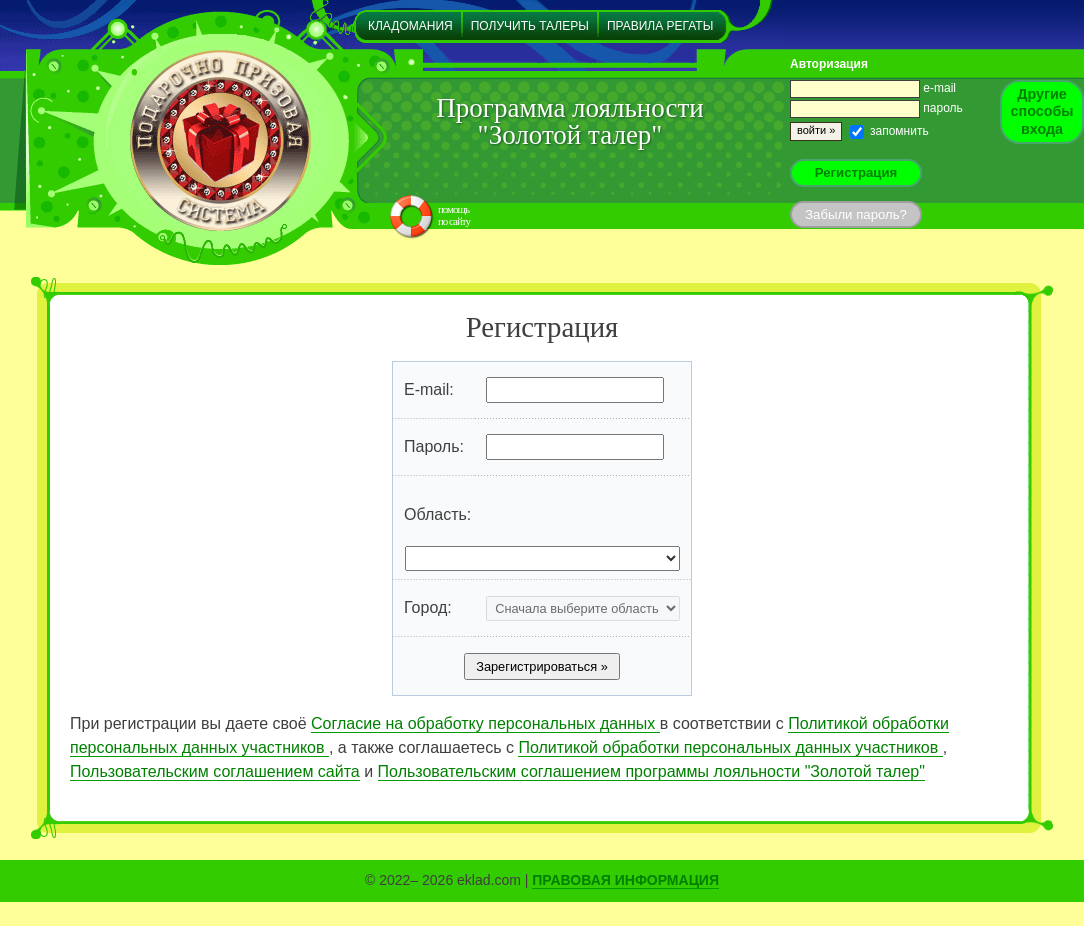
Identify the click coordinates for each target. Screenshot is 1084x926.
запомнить (889, 131)
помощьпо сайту (454, 215)
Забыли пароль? (856, 214)
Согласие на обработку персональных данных (485, 723)
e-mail (873, 88)
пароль (876, 108)
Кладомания (410, 26)
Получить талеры (530, 26)
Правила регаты (660, 26)
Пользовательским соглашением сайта (215, 771)
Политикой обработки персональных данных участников (730, 747)
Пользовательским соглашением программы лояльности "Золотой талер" (651, 771)
